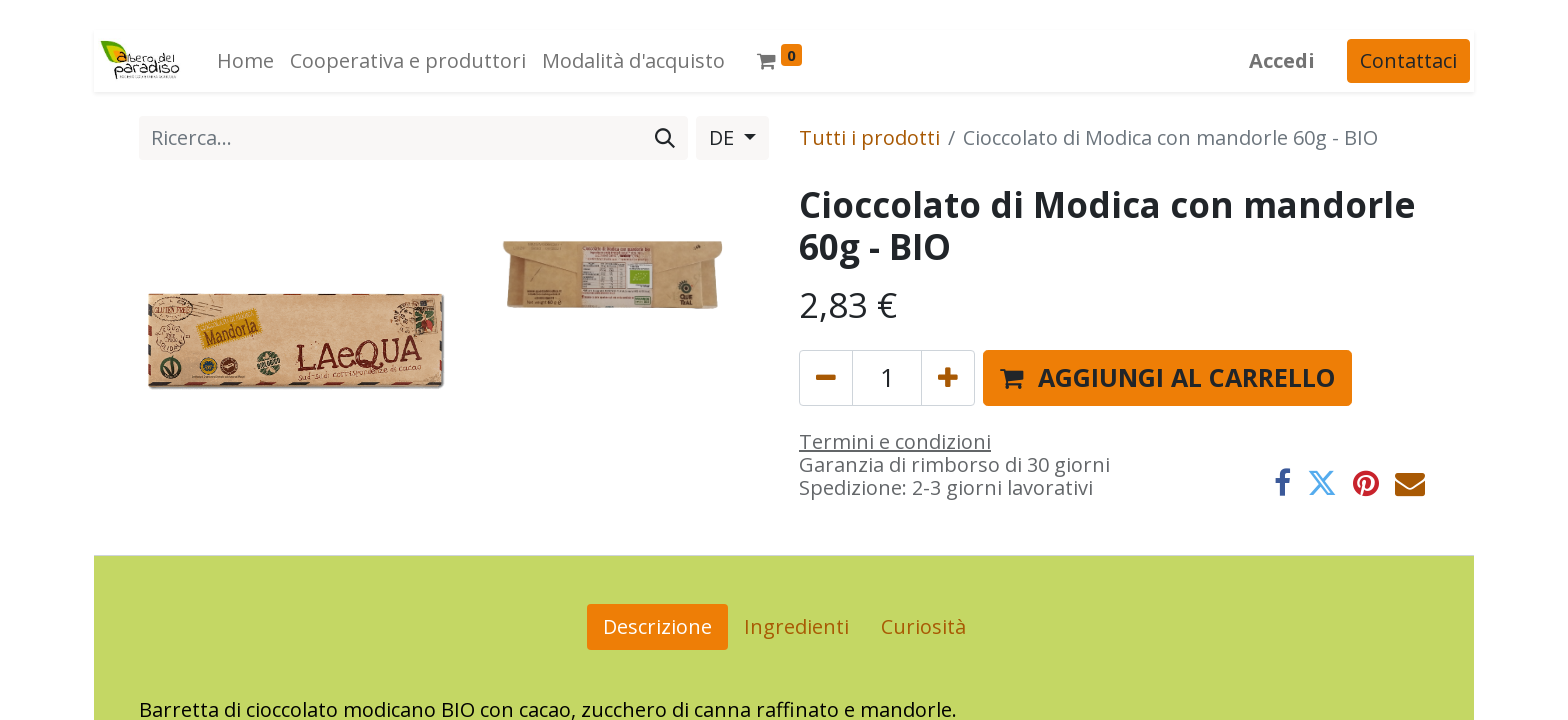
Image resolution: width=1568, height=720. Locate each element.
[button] (1167, 378)
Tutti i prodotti (869, 137)
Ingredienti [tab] (796, 626)
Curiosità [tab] (923, 626)
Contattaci (1412, 60)
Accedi (1286, 60)
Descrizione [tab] (657, 626)
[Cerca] (665, 138)
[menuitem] (241, 61)
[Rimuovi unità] (826, 378)
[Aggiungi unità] (948, 378)
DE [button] (724, 137)
